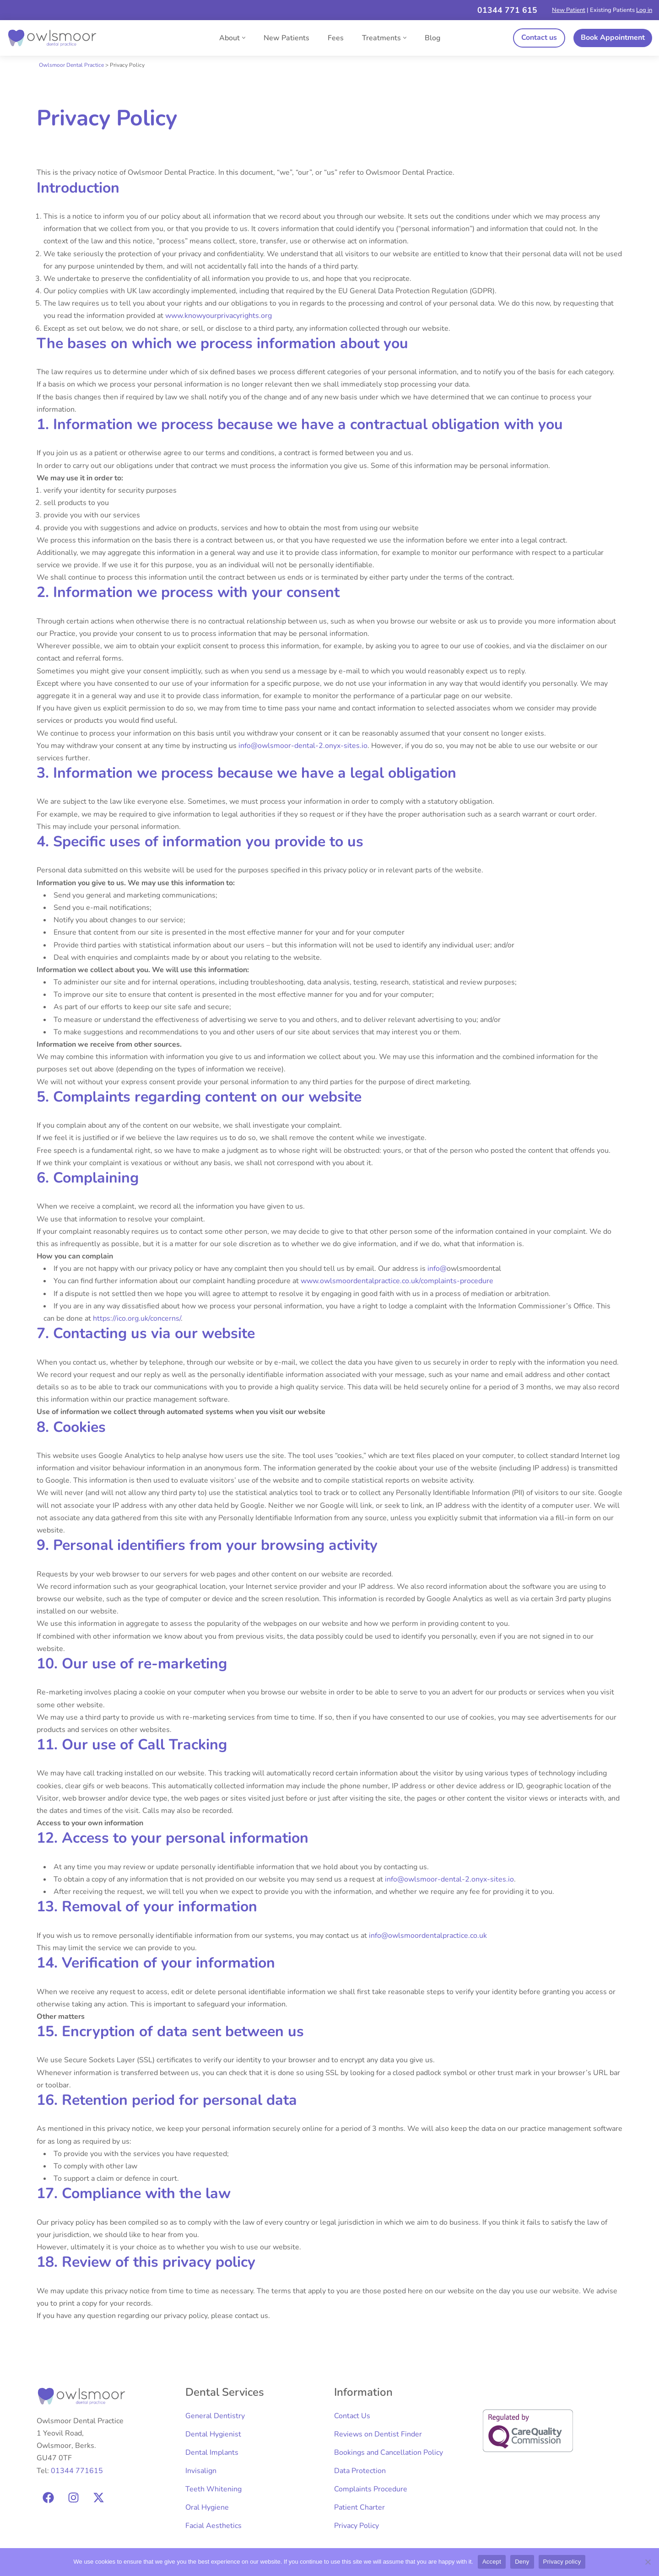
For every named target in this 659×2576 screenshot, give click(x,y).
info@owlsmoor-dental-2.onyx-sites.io (302, 746)
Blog (432, 38)
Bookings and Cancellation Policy (388, 2452)
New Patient (568, 10)
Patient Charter (359, 2507)
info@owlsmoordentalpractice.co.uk (428, 1936)
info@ (437, 1269)
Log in (644, 10)
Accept (491, 2561)
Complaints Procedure (370, 2489)
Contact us (539, 37)
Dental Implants (211, 2452)
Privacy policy (562, 2561)
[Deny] (647, 2561)
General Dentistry (215, 2416)
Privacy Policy (356, 2526)
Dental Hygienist (213, 2434)
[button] (243, 37)
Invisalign (200, 2471)
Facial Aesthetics (213, 2526)
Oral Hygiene (207, 2507)
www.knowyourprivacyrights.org (218, 316)
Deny (522, 2561)
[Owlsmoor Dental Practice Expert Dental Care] (52, 38)
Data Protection (360, 2471)
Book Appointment (613, 37)
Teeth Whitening (213, 2489)
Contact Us (352, 2416)
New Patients (286, 38)
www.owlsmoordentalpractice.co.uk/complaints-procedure (397, 1281)
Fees (336, 38)
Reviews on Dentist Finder (378, 2434)
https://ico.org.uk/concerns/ (137, 1318)
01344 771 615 (507, 10)
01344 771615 (77, 2471)
